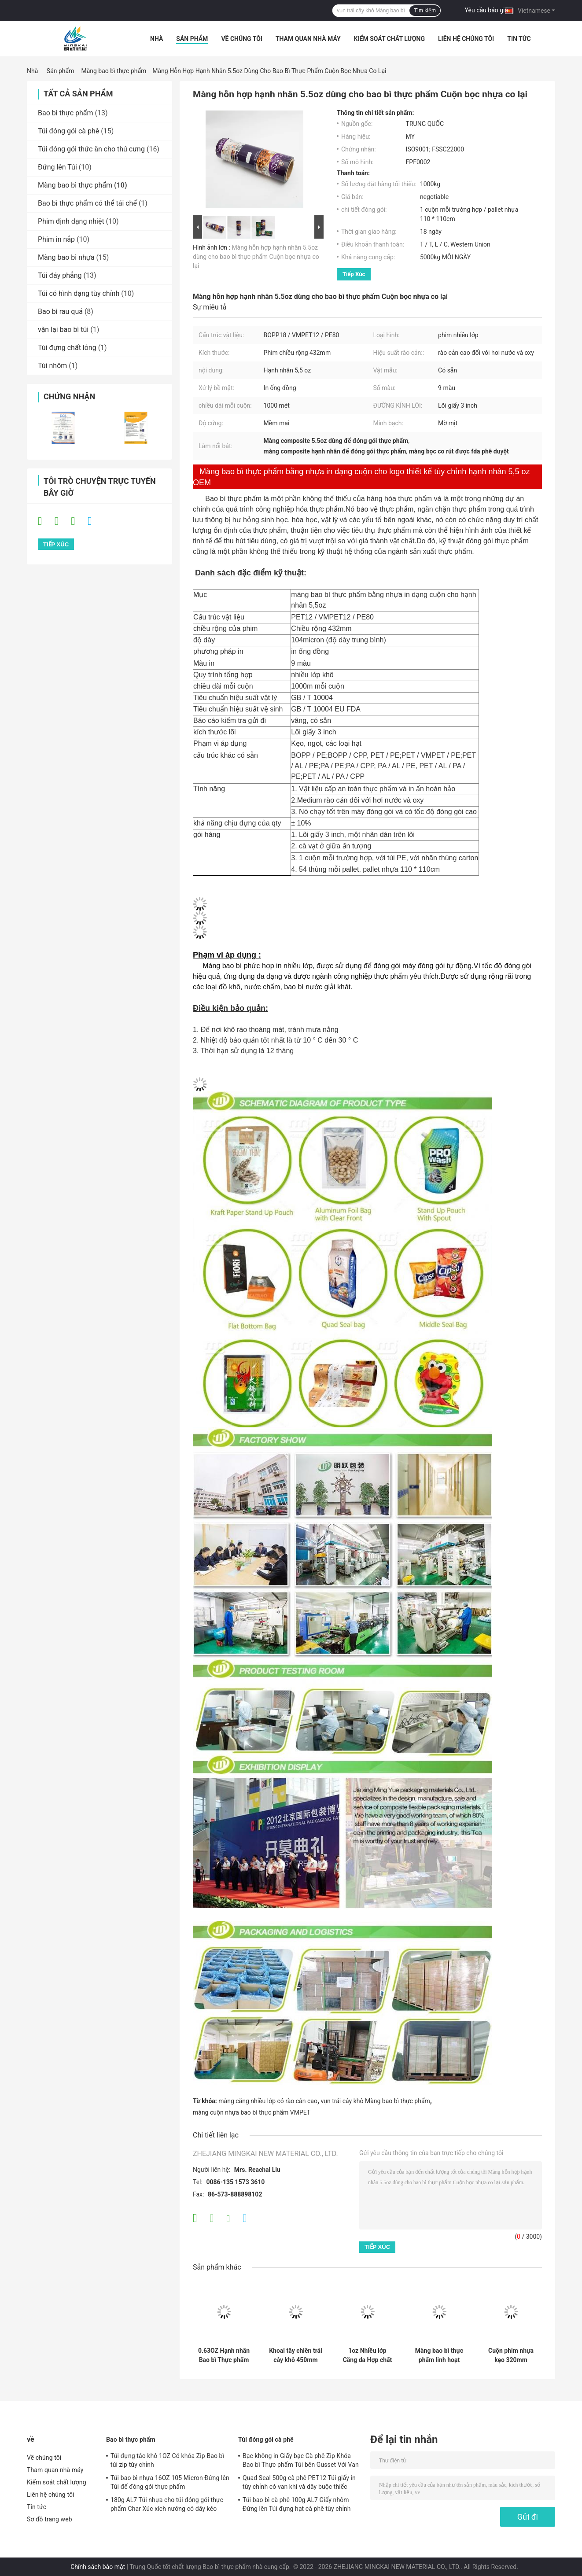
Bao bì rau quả (60, 311)
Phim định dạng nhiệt (71, 221)
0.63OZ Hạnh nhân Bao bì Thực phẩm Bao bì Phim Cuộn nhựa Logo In (224, 2355)
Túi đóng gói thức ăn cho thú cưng (91, 149)
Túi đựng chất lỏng (67, 347)
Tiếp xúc (354, 274)
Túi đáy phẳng (60, 275)
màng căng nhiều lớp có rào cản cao (267, 2100)
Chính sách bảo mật (97, 2566)
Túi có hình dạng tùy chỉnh (78, 293)
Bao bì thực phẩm (65, 113)
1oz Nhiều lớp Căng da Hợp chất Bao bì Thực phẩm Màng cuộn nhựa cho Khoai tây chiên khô (368, 2355)
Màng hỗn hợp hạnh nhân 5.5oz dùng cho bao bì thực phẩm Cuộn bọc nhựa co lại (256, 256)
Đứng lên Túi (57, 167)
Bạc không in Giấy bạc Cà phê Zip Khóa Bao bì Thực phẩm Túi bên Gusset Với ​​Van (301, 2460)
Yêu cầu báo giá (486, 10)
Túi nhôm (52, 365)
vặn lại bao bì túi (63, 329)
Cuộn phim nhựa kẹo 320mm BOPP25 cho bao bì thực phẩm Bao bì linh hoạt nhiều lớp (510, 2355)
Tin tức (519, 38)
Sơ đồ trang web (49, 2519)
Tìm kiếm (425, 10)
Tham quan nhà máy (308, 38)
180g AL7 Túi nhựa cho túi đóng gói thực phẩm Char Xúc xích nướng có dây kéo (167, 2504)
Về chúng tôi (241, 38)
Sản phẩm (192, 38)
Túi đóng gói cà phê (68, 131)
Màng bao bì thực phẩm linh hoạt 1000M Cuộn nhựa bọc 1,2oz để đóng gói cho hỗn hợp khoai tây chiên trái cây (439, 2355)
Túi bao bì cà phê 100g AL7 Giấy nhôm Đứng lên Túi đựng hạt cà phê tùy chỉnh (297, 2504)
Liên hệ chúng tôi (466, 38)
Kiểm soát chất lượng (389, 38)
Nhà (156, 38)
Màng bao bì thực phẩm (113, 70)
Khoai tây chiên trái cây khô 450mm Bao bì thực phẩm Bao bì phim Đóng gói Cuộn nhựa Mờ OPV (295, 2355)
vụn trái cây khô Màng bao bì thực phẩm (375, 2100)
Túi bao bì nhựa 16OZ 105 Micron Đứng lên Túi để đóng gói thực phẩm (170, 2482)
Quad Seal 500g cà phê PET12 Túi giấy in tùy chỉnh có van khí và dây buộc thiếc (299, 2482)
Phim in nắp (56, 239)
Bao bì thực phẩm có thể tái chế (87, 203)
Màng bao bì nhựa (66, 257)
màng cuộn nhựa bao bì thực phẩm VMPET (251, 2112)
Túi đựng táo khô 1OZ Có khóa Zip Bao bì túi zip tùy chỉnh (167, 2460)
